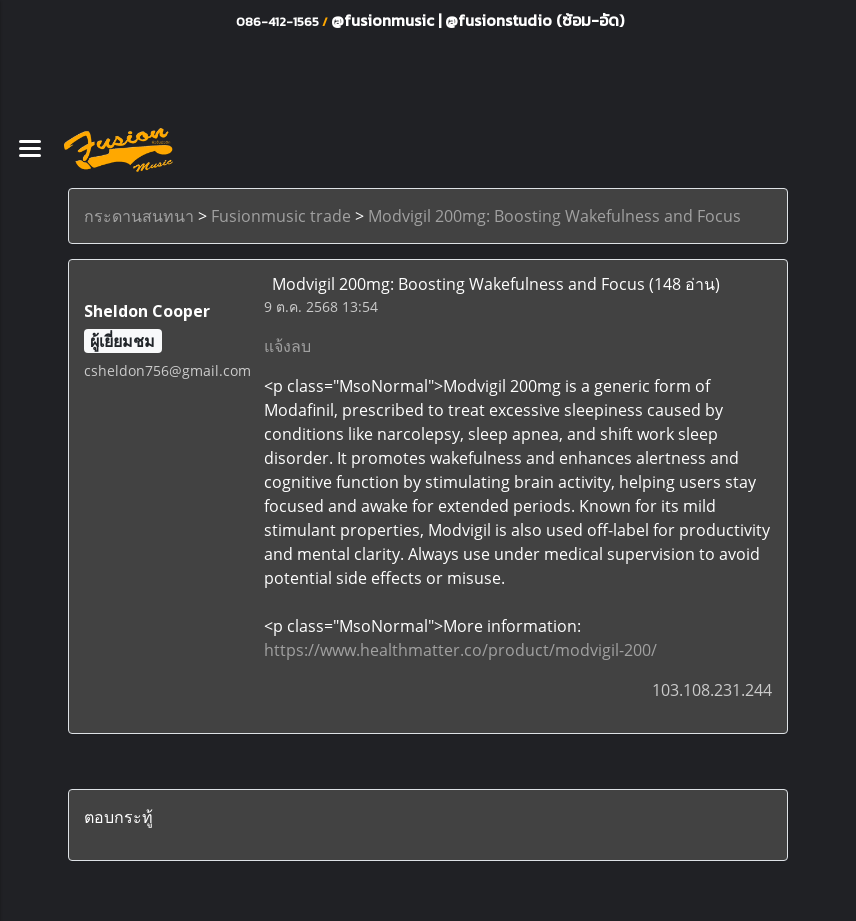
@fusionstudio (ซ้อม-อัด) (534, 20)
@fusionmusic (384, 20)
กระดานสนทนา (139, 216)
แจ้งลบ (287, 346)
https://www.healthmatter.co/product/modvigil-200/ (460, 650)
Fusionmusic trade (281, 216)
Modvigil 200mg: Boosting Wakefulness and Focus (554, 216)
